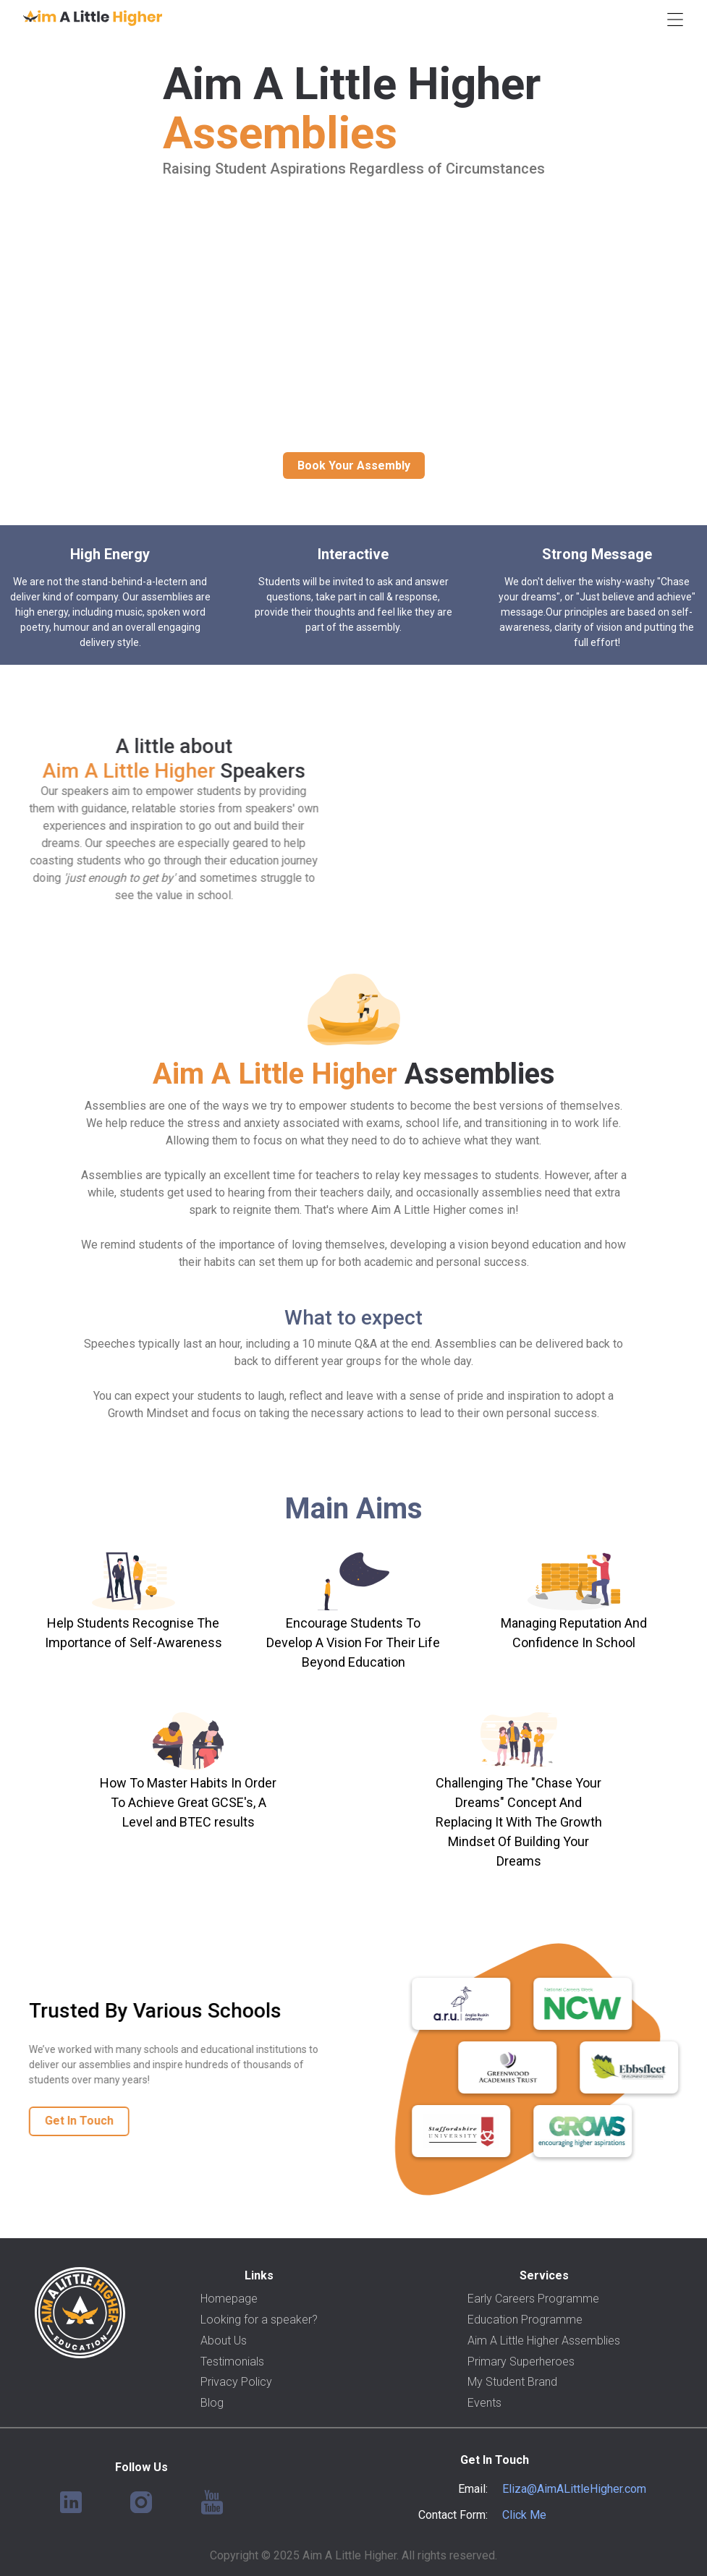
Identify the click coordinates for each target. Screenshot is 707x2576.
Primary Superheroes (521, 2361)
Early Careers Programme (533, 2298)
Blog (212, 2403)
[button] (675, 18)
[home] (92, 18)
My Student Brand (512, 2382)
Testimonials (232, 2361)
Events (484, 2403)
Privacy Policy (236, 2382)
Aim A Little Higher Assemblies (543, 2340)
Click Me (524, 2515)
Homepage (229, 2298)
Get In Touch (67, 2121)
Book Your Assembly (353, 465)
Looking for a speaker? (259, 2319)
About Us (223, 2340)
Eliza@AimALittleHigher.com (574, 2489)
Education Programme (525, 2319)
